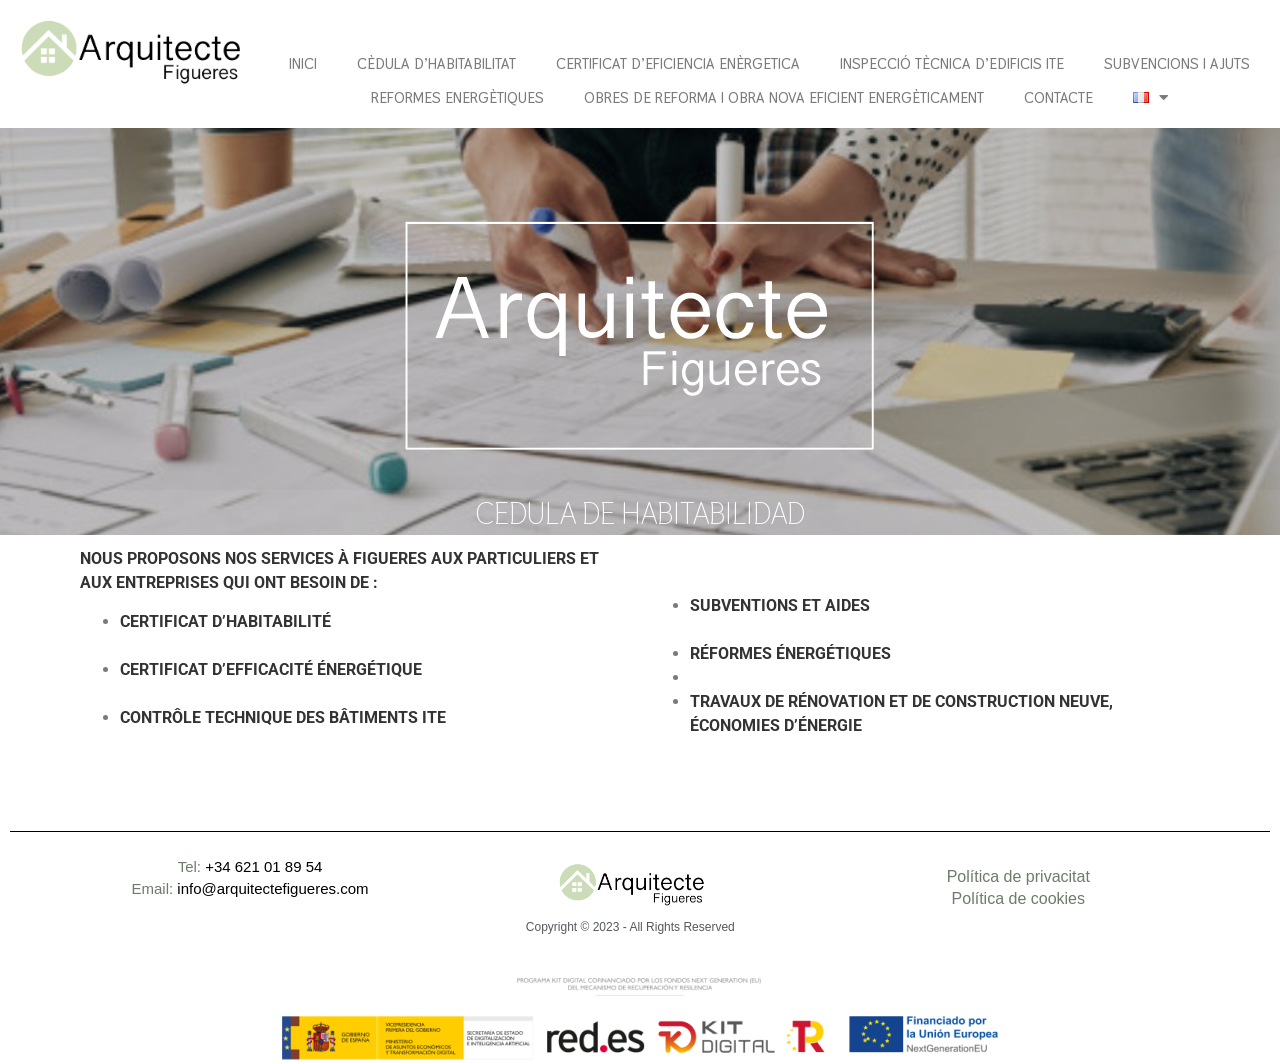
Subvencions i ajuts (1177, 63)
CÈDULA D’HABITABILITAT (436, 63)
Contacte (1058, 97)
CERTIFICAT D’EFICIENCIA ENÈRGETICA (678, 63)
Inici (303, 63)
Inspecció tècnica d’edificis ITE (952, 63)
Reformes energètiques (457, 97)
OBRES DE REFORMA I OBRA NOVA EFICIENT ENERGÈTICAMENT (784, 97)
